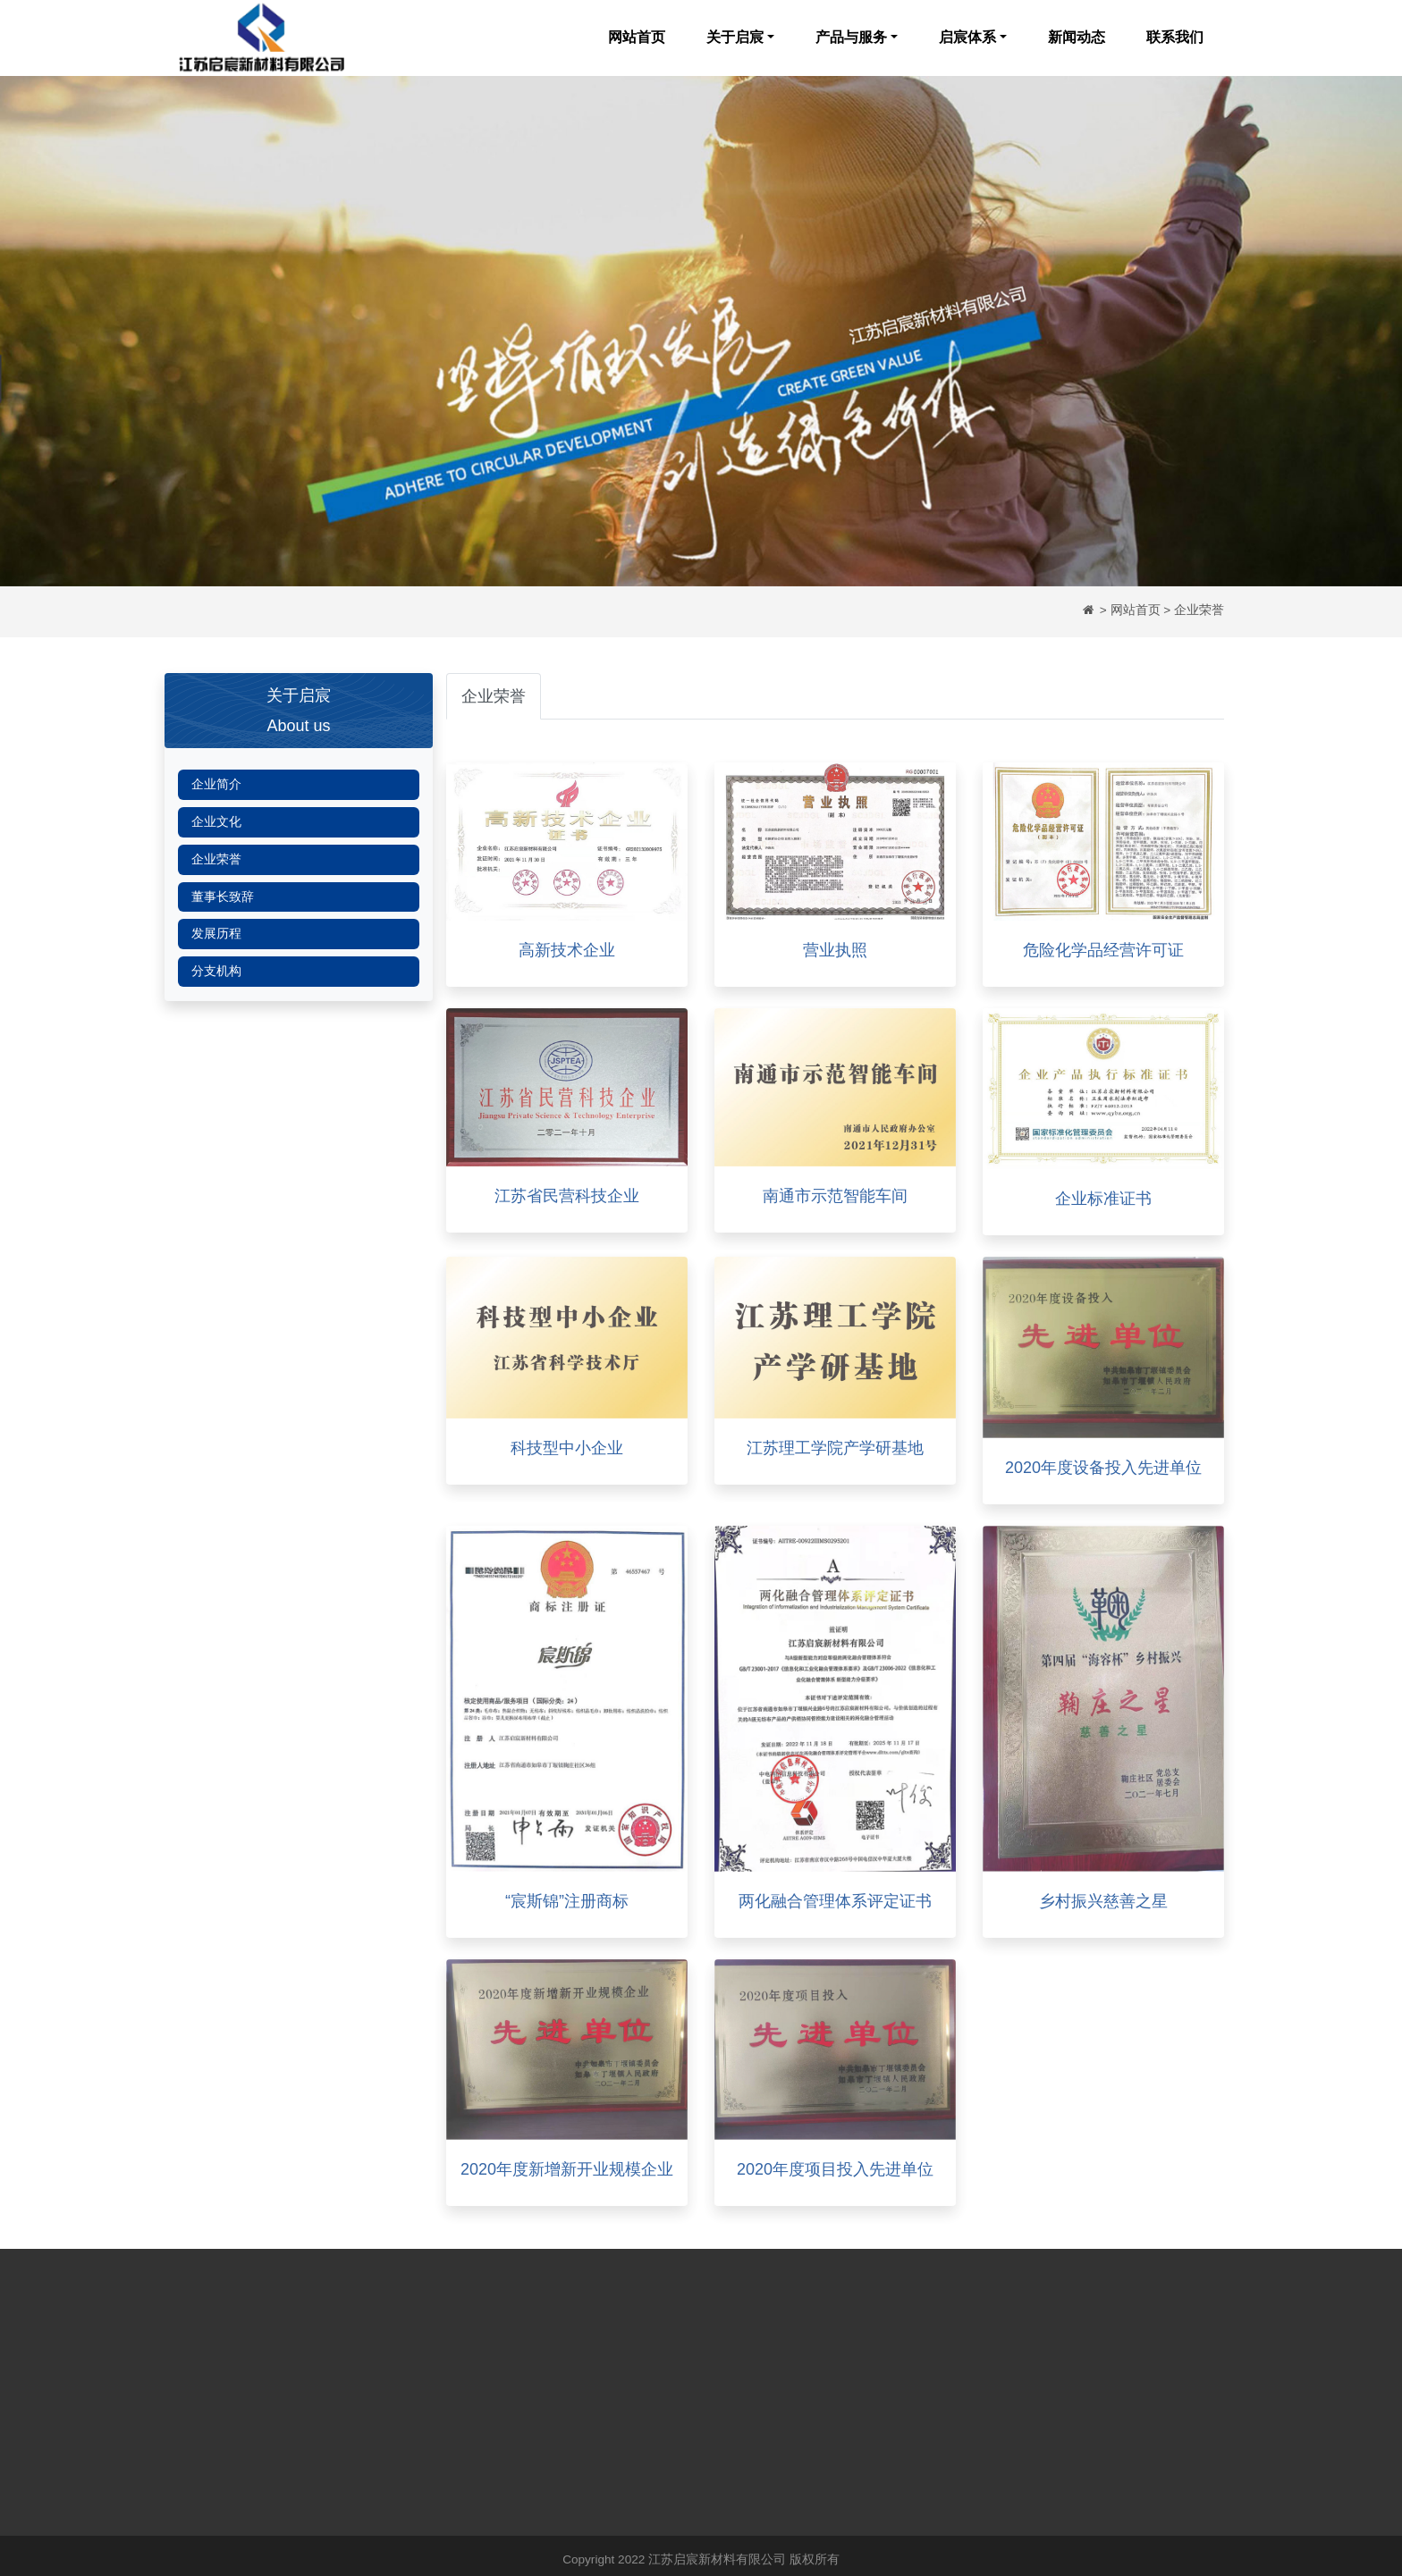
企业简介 (216, 784)
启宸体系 (967, 37)
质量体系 (578, 2351)
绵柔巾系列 (459, 2405)
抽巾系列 (453, 2430)
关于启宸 (735, 37)
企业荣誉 (216, 859)
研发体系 (578, 2378)
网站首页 (636, 37)
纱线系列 (453, 2378)
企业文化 (216, 822)
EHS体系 (578, 2430)
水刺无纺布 (459, 2351)
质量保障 (453, 2457)
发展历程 (216, 933)
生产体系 (578, 2405)
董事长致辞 (222, 897)
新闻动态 (1076, 37)
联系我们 (1175, 37)
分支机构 (216, 971)
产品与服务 (851, 37)
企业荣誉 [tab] (493, 696)
